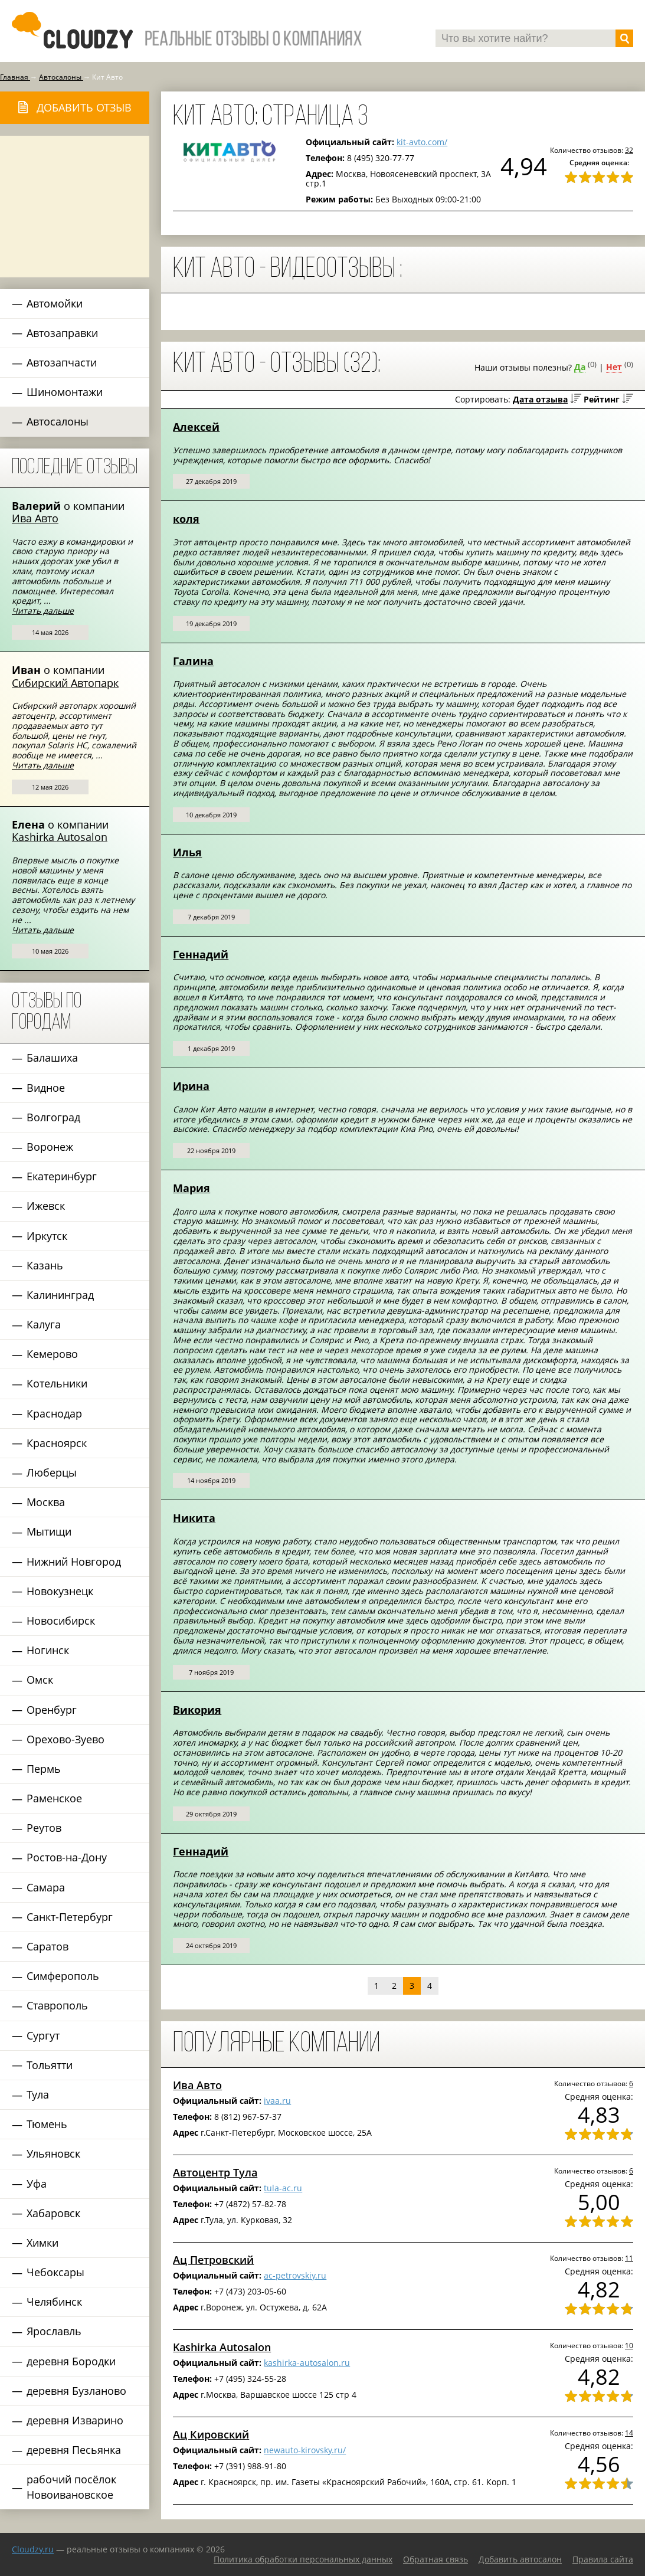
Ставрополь (57, 2005)
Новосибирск (61, 1620)
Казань (45, 1265)
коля (186, 519)
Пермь (44, 1769)
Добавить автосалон (520, 2559)
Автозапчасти (62, 362)
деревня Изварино (75, 2420)
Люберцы (52, 1472)
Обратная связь (435, 2559)
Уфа (37, 2183)
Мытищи (49, 1531)
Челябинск (54, 2301)
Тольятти (50, 2065)
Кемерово (52, 1354)
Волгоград (53, 1117)
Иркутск (47, 1236)
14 (629, 2432)
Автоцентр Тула (215, 2172)
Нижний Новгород (74, 1561)
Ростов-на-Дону (67, 1857)
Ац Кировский (211, 2434)
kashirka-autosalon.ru (307, 2362)
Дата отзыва (540, 399)
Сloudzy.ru (33, 2549)
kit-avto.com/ (422, 142)
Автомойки (55, 303)
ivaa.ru (277, 2100)
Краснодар (54, 1413)
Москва (46, 1502)
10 (629, 2345)
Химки (42, 2242)
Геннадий (200, 954)
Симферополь (63, 1976)
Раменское (54, 1798)
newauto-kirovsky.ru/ (305, 2450)
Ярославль (54, 2331)
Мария (191, 1188)
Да (579, 366)
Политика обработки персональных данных (303, 2559)
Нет (614, 366)
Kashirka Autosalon (59, 837)
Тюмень (47, 2124)
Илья (187, 852)
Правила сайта (602, 2559)
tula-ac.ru (283, 2188)
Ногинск (48, 1650)
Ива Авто (35, 518)
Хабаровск (53, 2213)
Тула (38, 2094)
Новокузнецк (60, 1591)
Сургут (43, 2035)
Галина (193, 661)
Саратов (47, 1946)
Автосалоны (58, 421)
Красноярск (57, 1443)
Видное (46, 1088)
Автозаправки (62, 333)
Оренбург (52, 1710)
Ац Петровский (213, 2259)
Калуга (44, 1324)
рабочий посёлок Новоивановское (71, 2486)
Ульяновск (53, 2153)
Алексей (196, 427)
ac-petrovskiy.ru (295, 2275)
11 (629, 2258)
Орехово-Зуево (65, 1739)
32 (629, 150)
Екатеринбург (62, 1176)
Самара (46, 1887)
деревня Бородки (71, 2361)
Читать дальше (43, 610)
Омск (40, 1679)
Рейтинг (602, 399)
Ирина (191, 1086)
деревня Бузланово (76, 2391)
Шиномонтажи (65, 392)
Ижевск (46, 1206)
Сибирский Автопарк (65, 683)
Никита (194, 1518)
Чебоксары (55, 2272)
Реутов (44, 1828)
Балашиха (52, 1057)
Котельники (57, 1383)
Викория (197, 1710)
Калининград (60, 1295)
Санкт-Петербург (70, 1917)
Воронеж (50, 1147)
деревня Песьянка (74, 2450)
